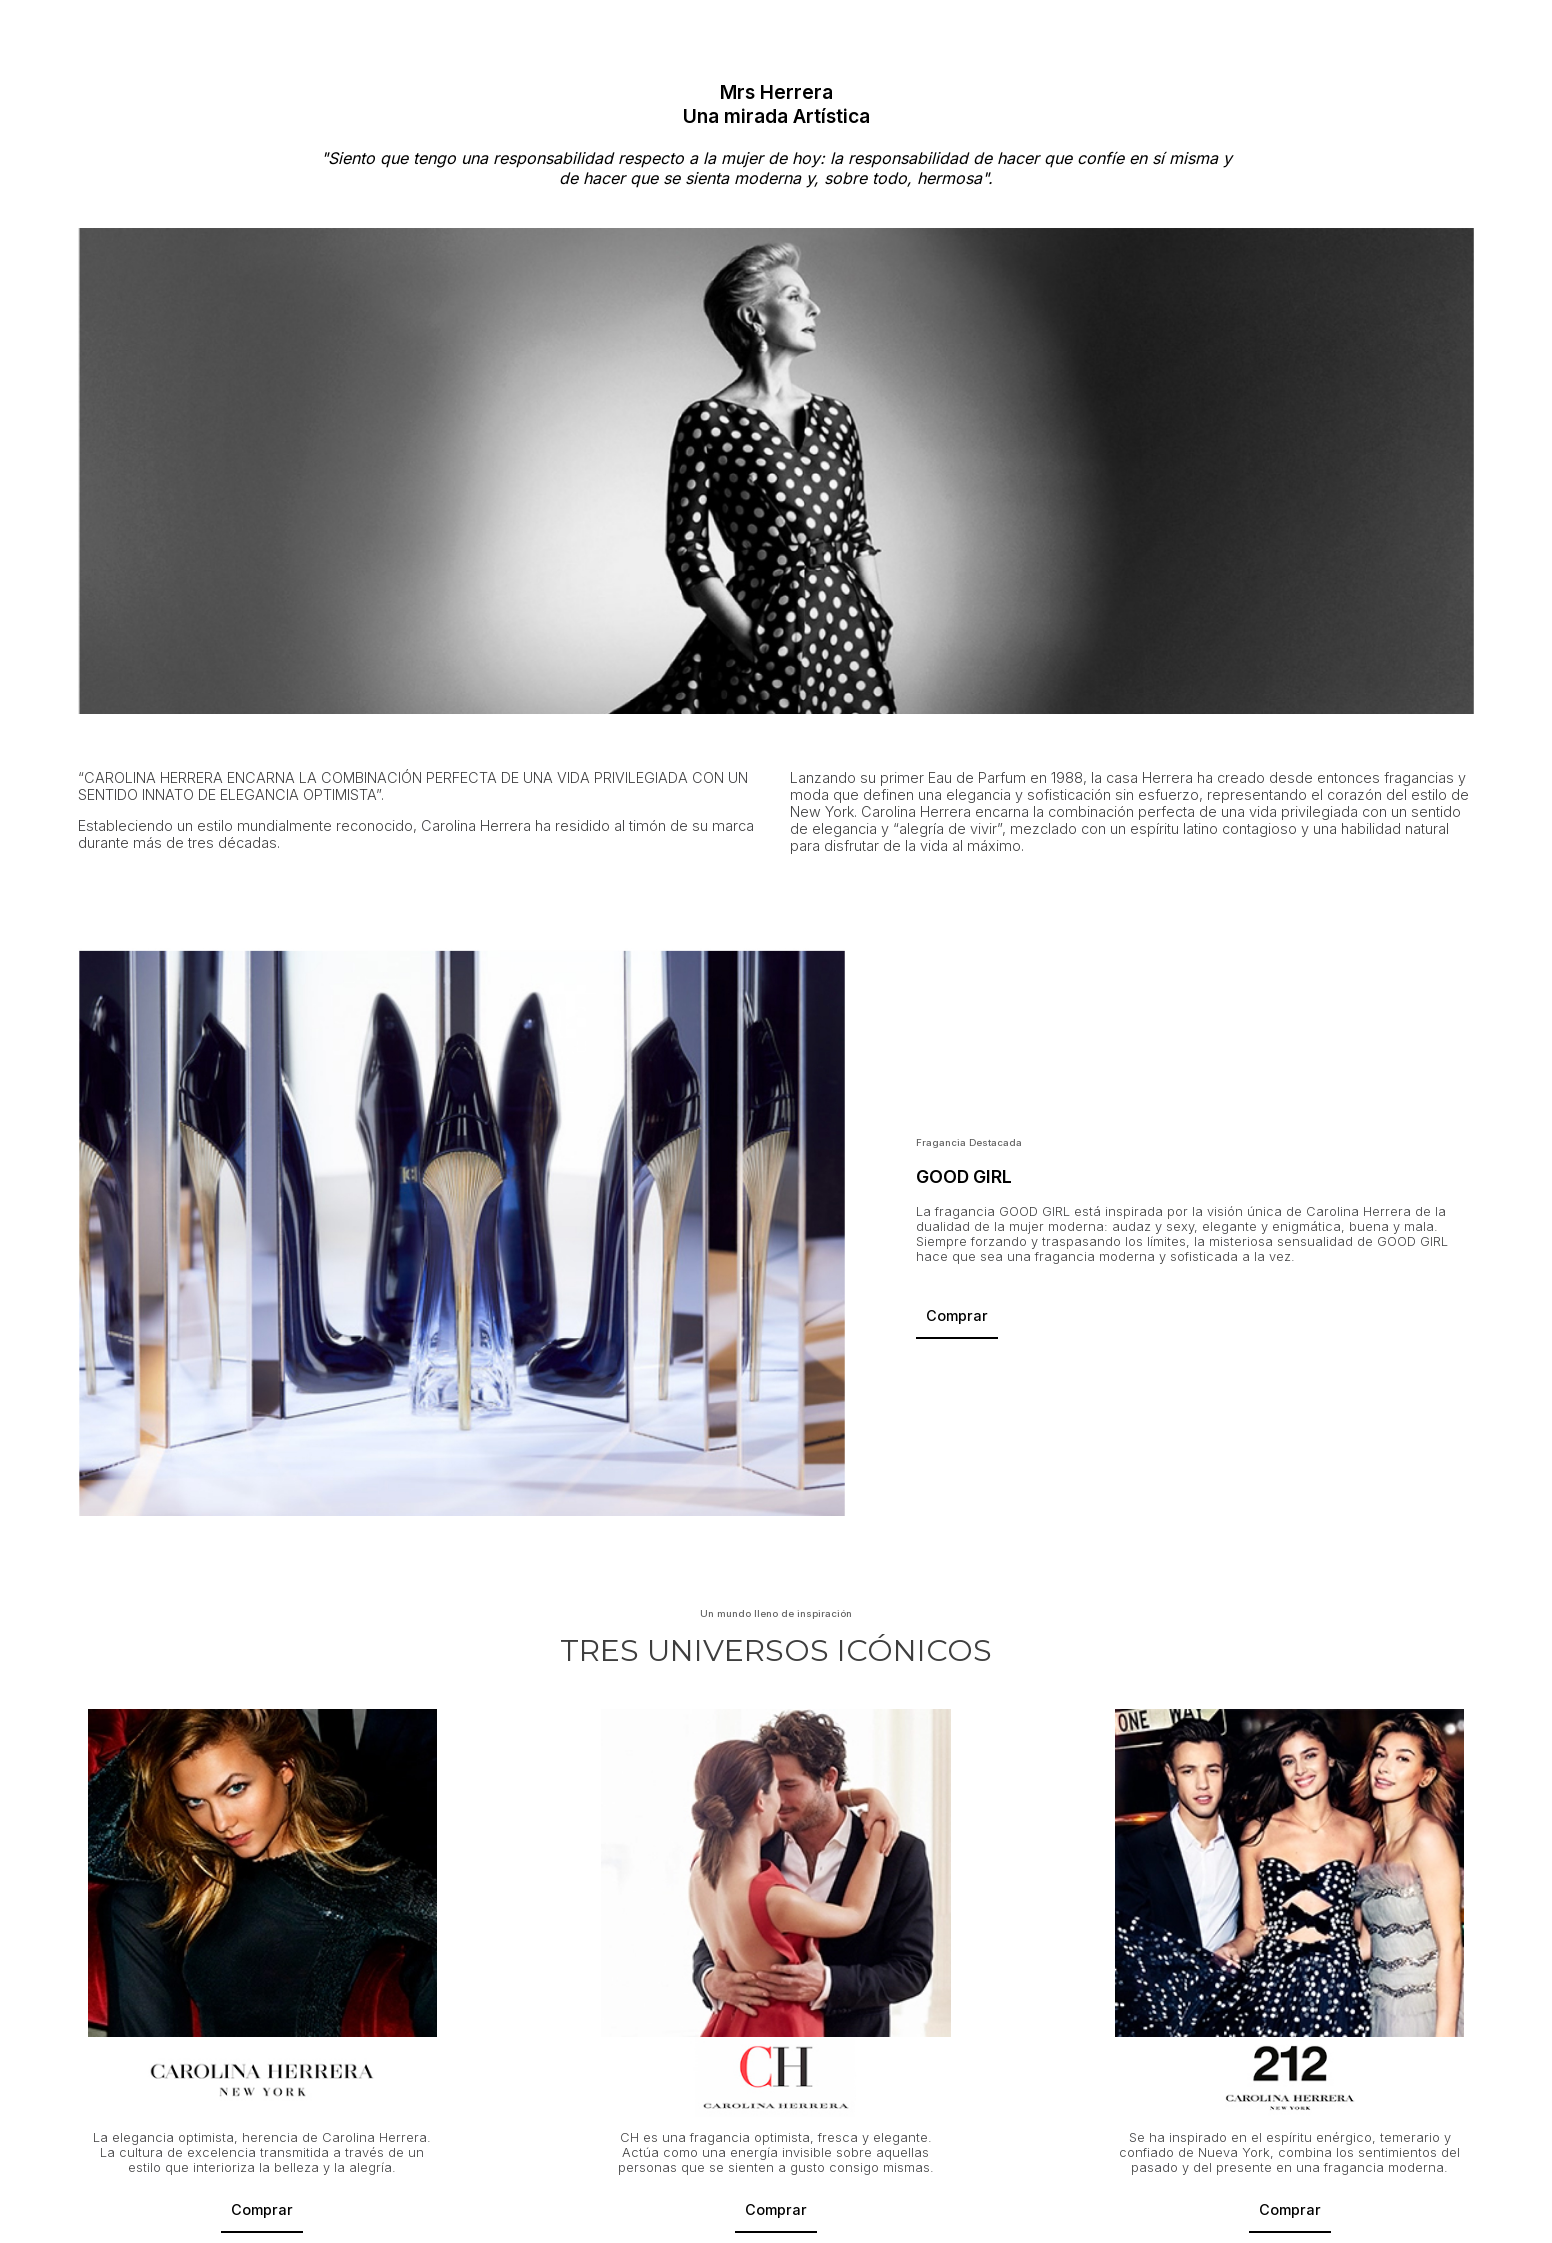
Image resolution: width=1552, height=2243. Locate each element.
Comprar (957, 1315)
